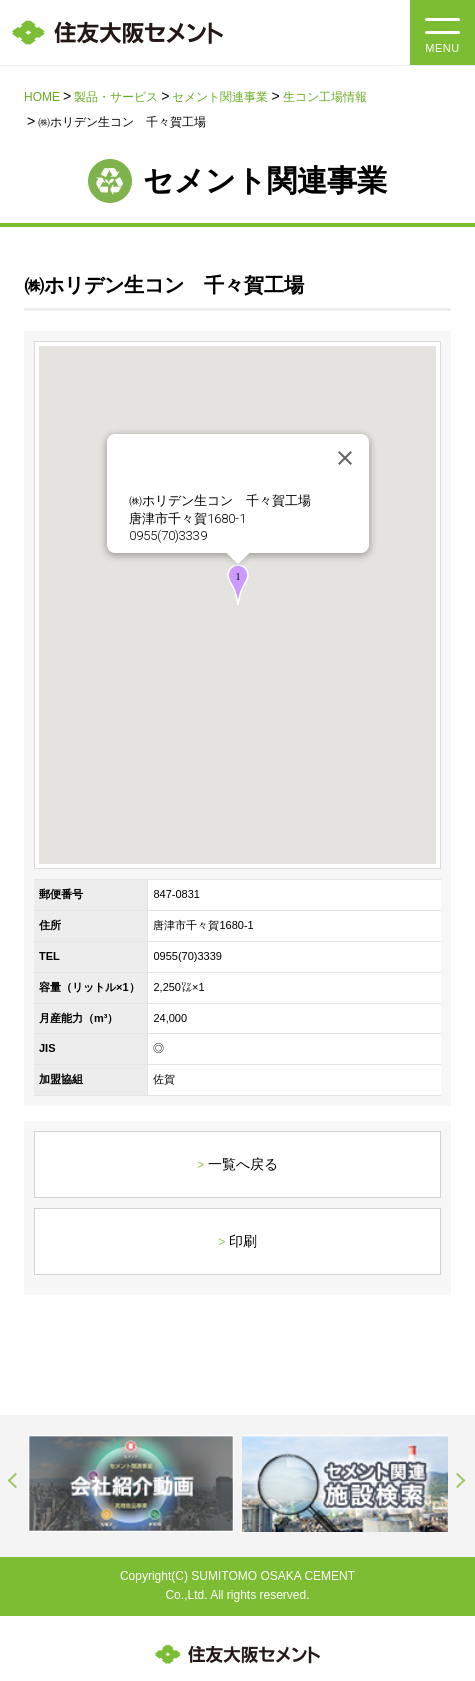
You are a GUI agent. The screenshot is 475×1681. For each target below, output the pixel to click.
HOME (42, 97)
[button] (238, 584)
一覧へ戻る (243, 1164)
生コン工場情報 (325, 97)
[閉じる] (345, 458)
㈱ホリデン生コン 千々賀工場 (220, 500)
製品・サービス (116, 97)
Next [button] (461, 1481)
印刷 (243, 1241)
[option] (131, 1483)
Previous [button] (14, 1481)
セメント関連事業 (220, 97)
